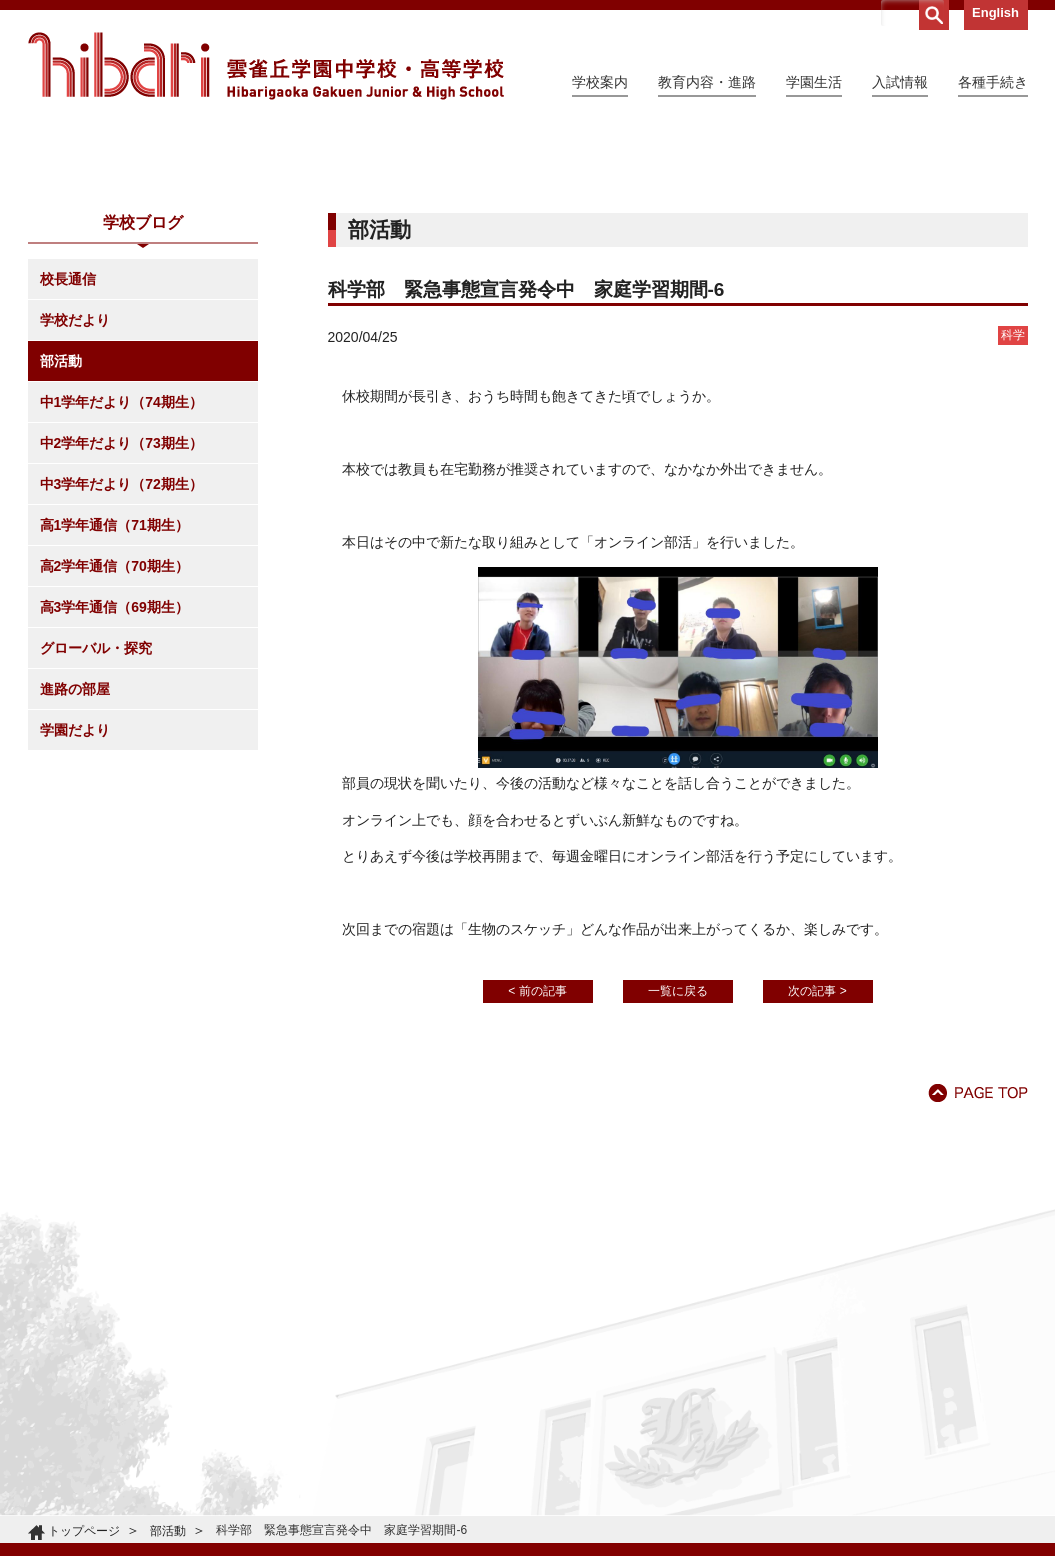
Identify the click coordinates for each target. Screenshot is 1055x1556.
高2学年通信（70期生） (114, 748)
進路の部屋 (75, 871)
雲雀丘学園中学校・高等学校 (266, 66)
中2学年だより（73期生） (121, 625)
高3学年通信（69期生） (114, 789)
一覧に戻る (678, 1173)
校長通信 (68, 461)
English (995, 12)
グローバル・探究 (96, 830)
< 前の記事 (537, 1173)
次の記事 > (817, 1173)
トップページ (84, 1531)
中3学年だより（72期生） (121, 666)
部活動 (61, 543)
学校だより (75, 502)
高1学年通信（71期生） (114, 707)
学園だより (75, 912)
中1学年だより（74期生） (121, 584)
